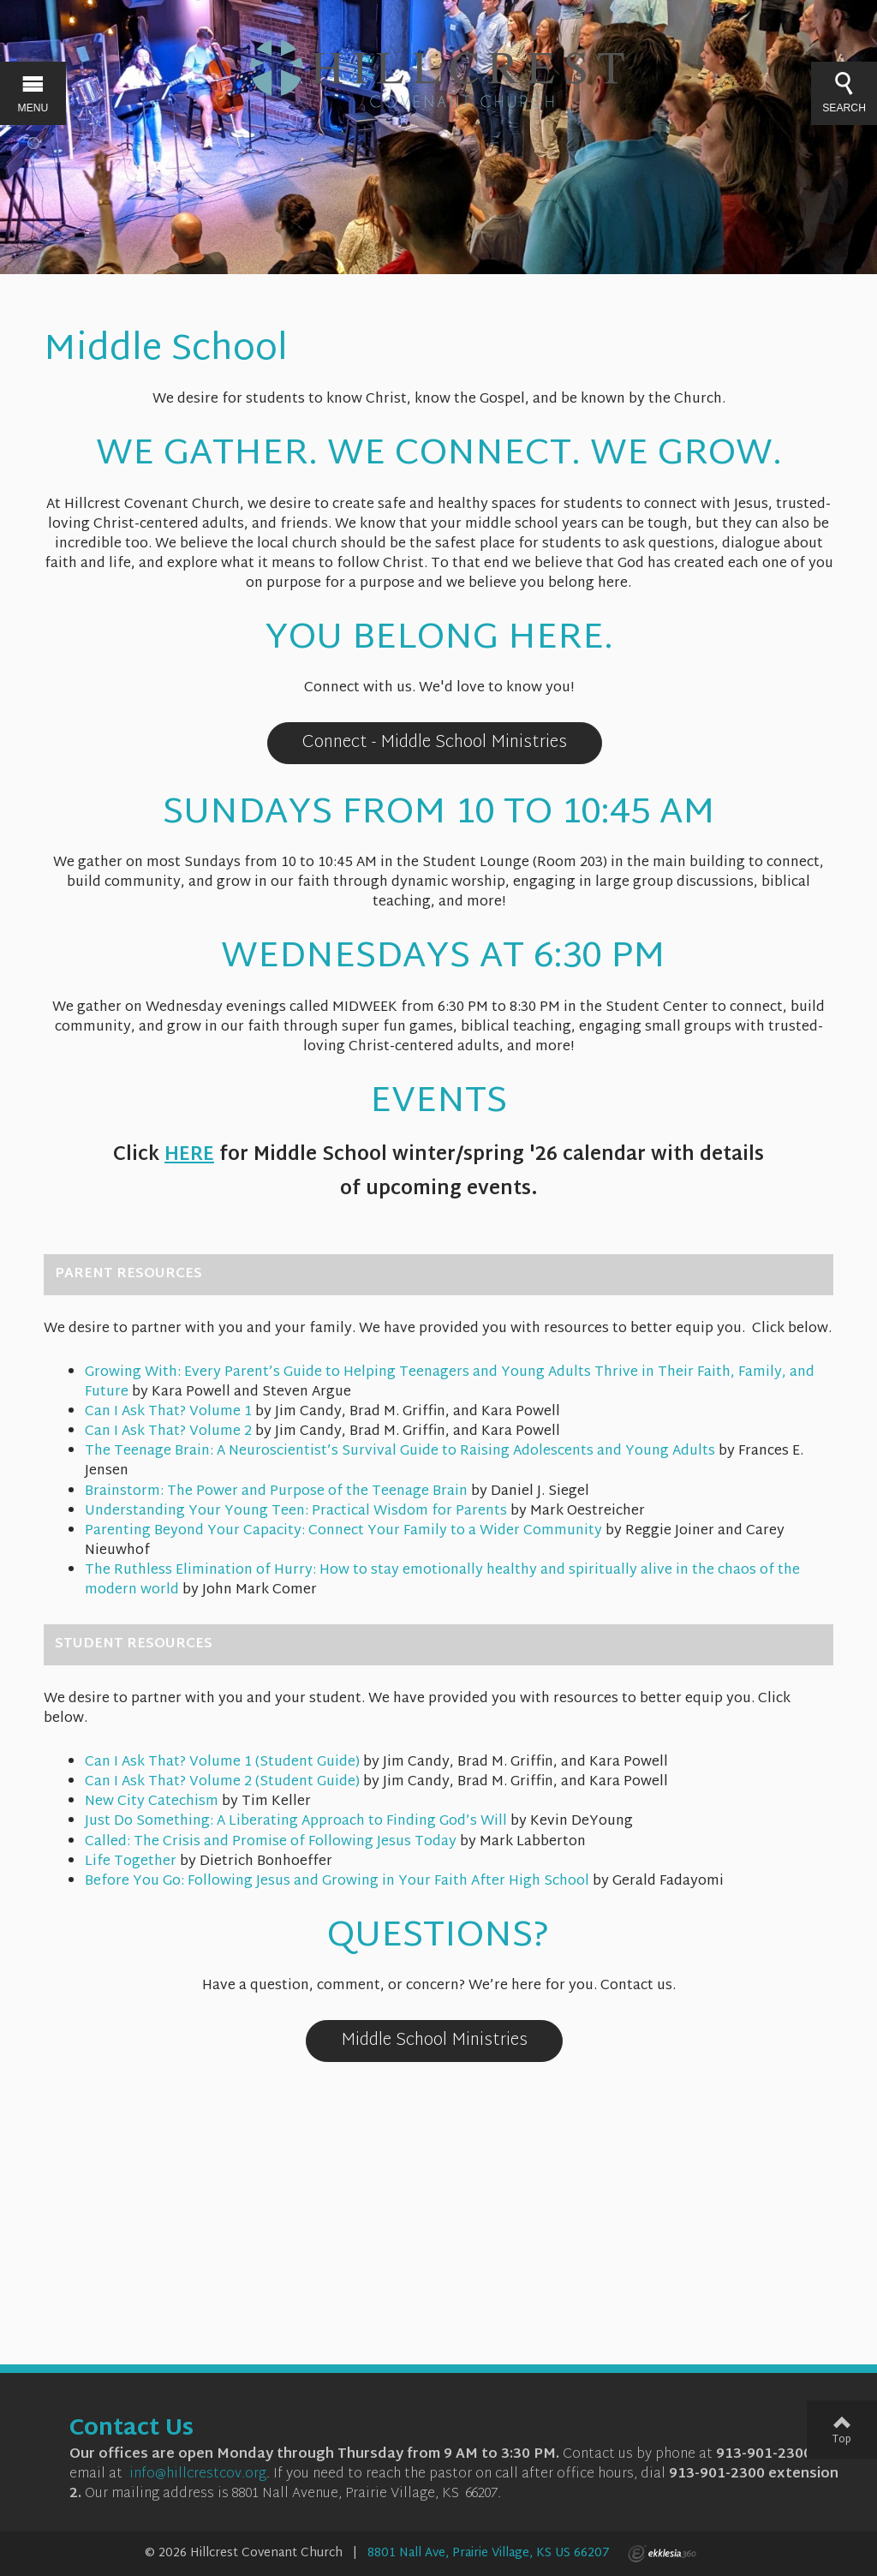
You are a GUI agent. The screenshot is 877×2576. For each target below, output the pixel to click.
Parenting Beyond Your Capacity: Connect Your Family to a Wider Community (343, 1531)
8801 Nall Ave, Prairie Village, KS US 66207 (488, 2553)
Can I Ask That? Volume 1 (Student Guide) (222, 1762)
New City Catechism (151, 1802)
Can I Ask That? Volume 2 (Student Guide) (222, 1782)
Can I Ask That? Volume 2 (168, 1431)
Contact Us (131, 2429)
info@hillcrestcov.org (197, 2474)
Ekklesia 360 (662, 2553)
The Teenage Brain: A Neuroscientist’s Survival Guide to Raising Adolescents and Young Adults (400, 1451)
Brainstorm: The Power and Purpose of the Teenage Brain (276, 1491)
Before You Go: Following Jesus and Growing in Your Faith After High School (337, 1881)
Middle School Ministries (434, 2040)
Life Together (130, 1862)
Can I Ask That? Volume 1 (168, 1412)
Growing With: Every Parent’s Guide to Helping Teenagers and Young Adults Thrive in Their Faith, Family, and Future (449, 1382)
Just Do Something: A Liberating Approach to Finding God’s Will (296, 1821)
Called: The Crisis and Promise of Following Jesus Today (270, 1842)
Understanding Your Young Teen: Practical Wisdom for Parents (296, 1511)
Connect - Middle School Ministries (434, 742)
